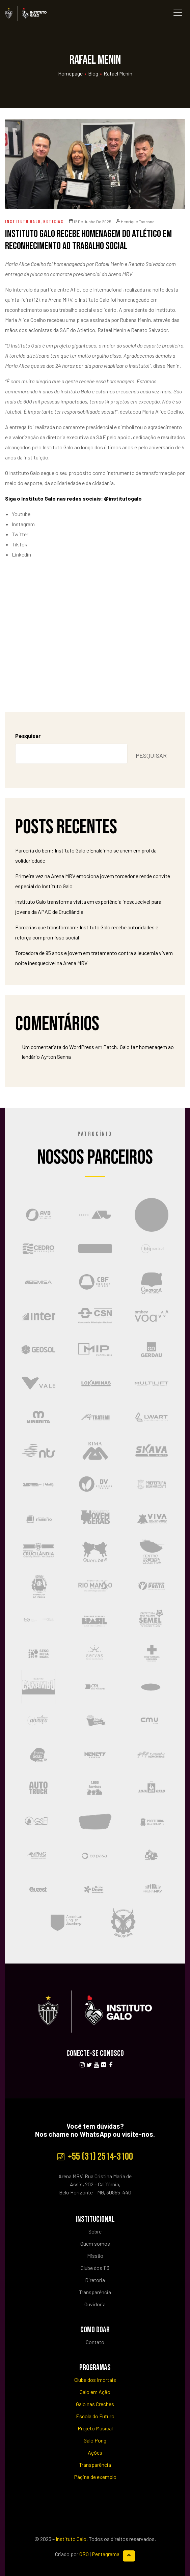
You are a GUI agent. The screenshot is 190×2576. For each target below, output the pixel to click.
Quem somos (95, 2243)
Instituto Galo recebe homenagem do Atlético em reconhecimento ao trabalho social (88, 240)
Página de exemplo (95, 2477)
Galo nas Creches (95, 2404)
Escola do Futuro (95, 2416)
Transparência (95, 2292)
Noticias (53, 221)
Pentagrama (105, 2554)
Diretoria (95, 2280)
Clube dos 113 (95, 2268)
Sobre (95, 2231)
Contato (95, 2342)
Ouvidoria (95, 2304)
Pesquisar (27, 735)
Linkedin (21, 554)
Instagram (23, 524)
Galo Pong (95, 2440)
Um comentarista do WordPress (58, 1047)
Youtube (21, 514)
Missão (95, 2255)
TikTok (19, 544)
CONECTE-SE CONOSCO (95, 2053)
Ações (95, 2452)
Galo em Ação (95, 2392)
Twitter (20, 534)
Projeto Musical (95, 2428)
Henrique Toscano (135, 221)
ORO (84, 2554)
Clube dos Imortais (95, 2379)
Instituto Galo (22, 221)
